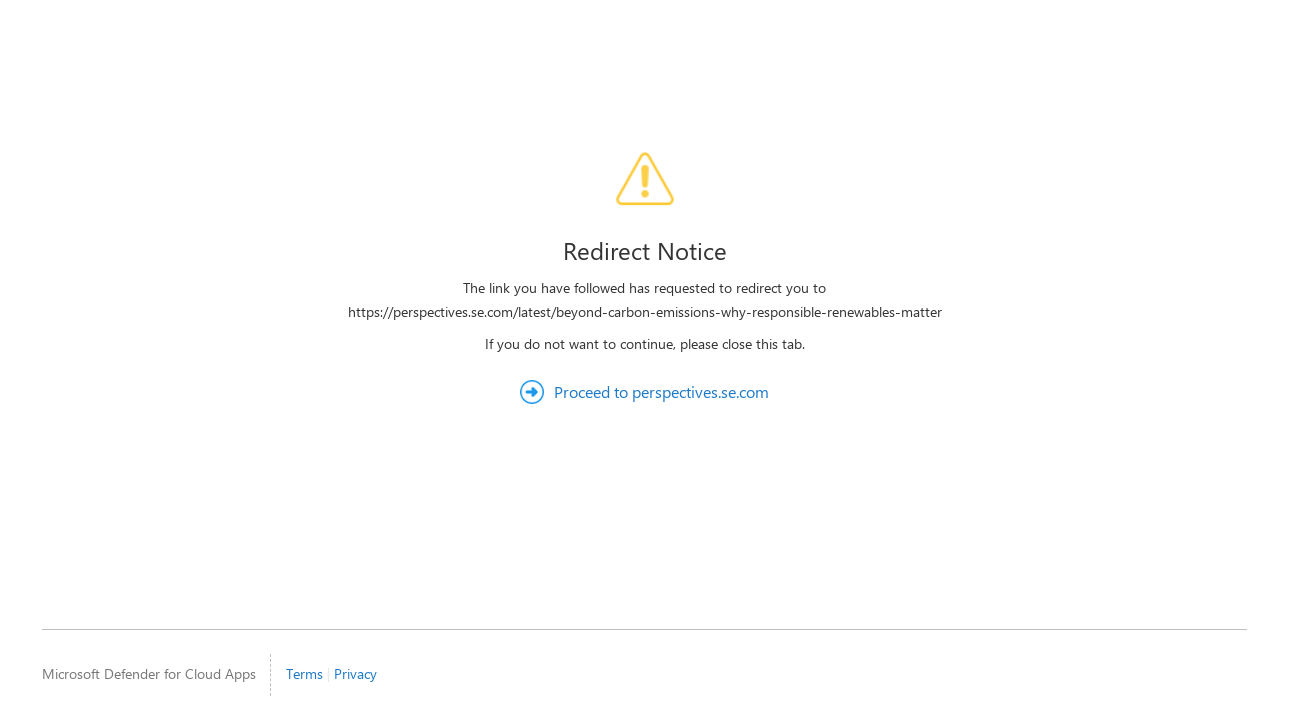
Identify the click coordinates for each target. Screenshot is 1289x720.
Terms (304, 673)
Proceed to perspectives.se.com (661, 391)
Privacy (355, 673)
